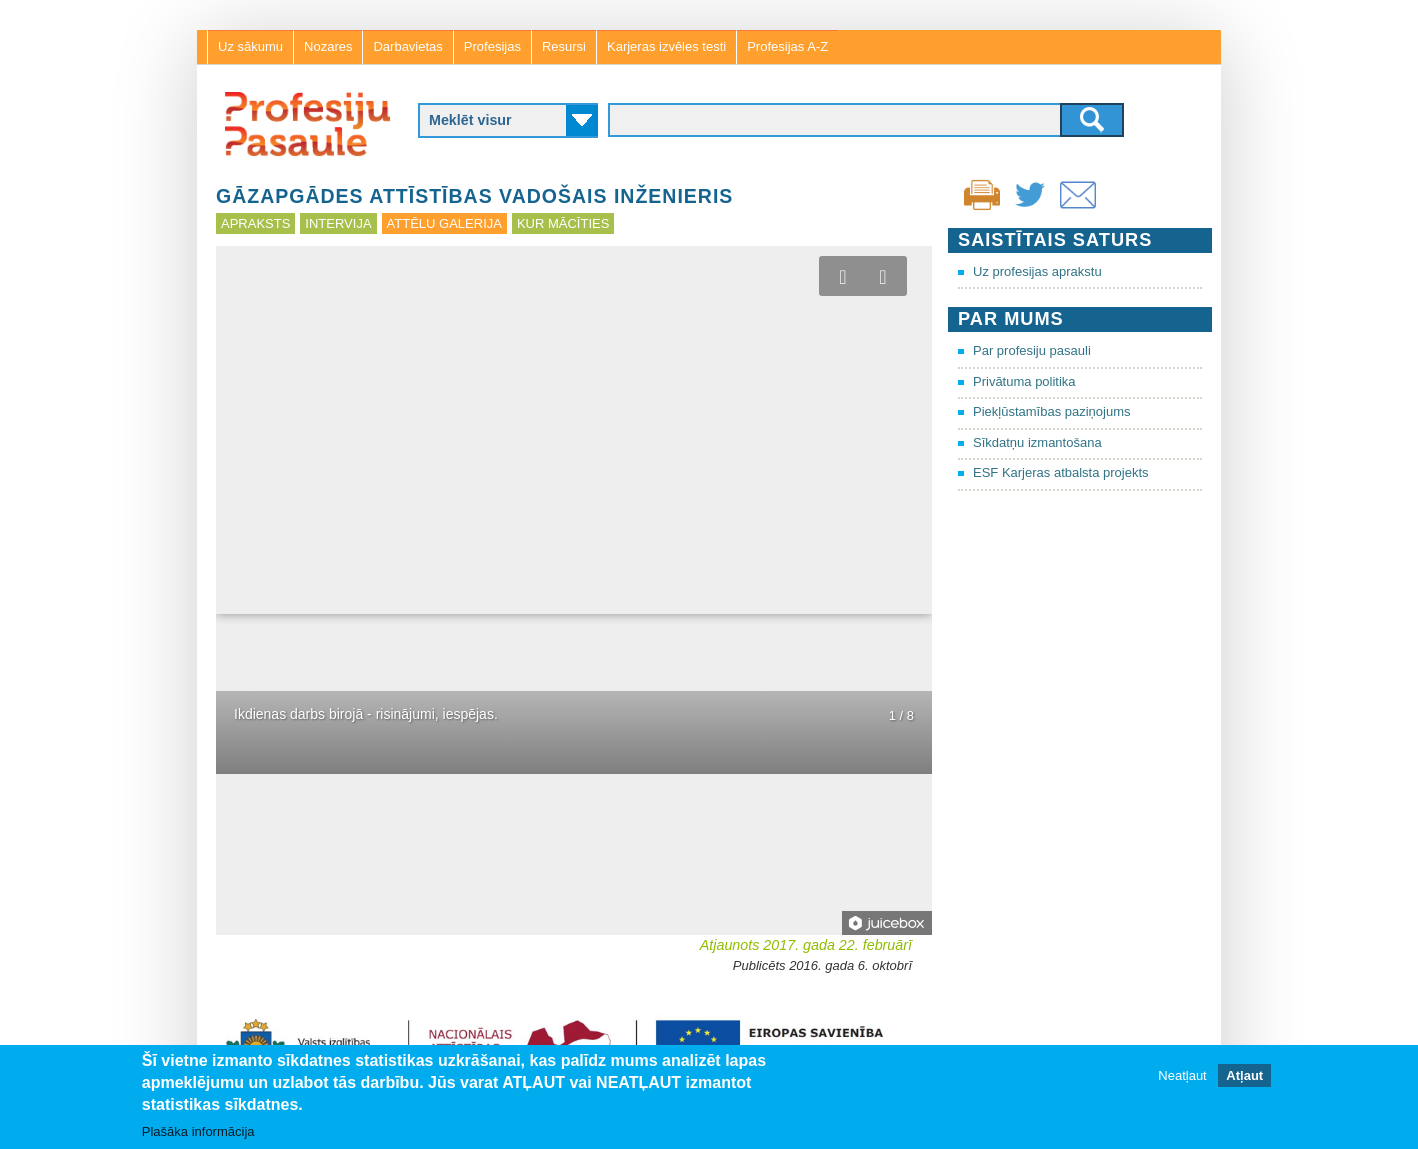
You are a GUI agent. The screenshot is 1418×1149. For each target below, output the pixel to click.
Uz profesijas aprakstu (1037, 271)
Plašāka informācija (198, 1131)
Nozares (328, 46)
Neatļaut (1182, 1075)
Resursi (564, 46)
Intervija (338, 223)
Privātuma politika (1024, 381)
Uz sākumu (250, 46)
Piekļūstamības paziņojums (1052, 411)
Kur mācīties (563, 223)
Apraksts (255, 223)
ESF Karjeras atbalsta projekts (1061, 472)
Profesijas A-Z (787, 46)
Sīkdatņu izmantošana (1037, 442)
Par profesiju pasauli (1032, 350)
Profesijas (492, 46)
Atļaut (1244, 1075)
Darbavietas (407, 46)
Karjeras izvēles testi (666, 46)
